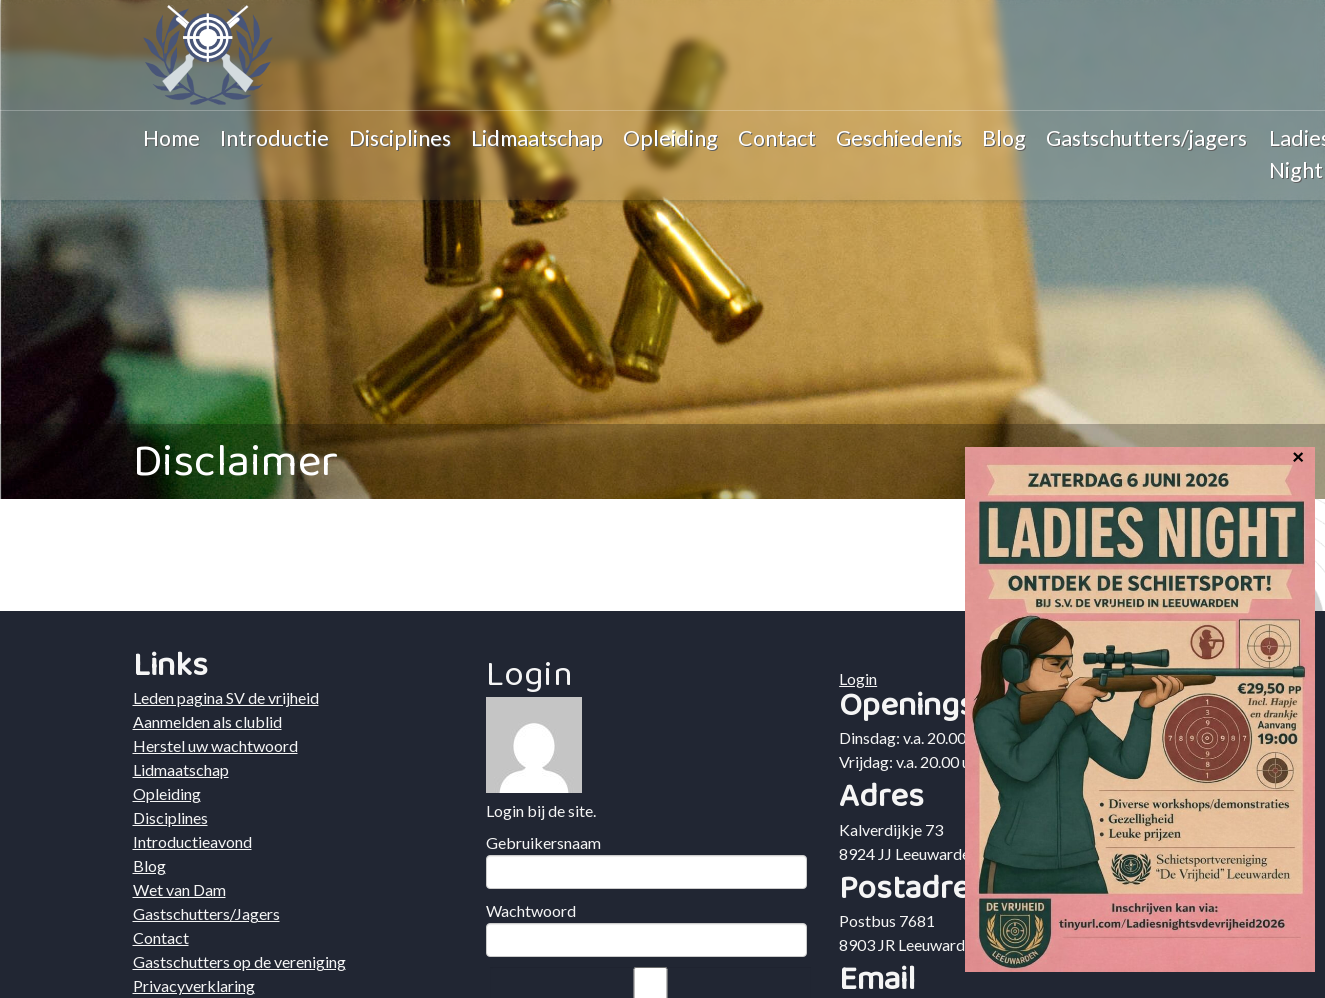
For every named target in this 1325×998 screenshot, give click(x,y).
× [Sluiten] (1298, 455)
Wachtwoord (531, 910)
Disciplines (400, 138)
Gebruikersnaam (543, 842)
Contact (777, 138)
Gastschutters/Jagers (206, 913)
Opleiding (670, 138)
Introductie (274, 138)
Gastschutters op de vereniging (239, 961)
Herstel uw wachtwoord (215, 745)
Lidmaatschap (537, 138)
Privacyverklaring (194, 985)
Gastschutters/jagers (1146, 138)
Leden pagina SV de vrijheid (226, 697)
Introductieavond (192, 841)
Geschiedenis (899, 138)
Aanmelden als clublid (207, 721)
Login (858, 678)
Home (171, 138)
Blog (1004, 138)
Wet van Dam (179, 889)
